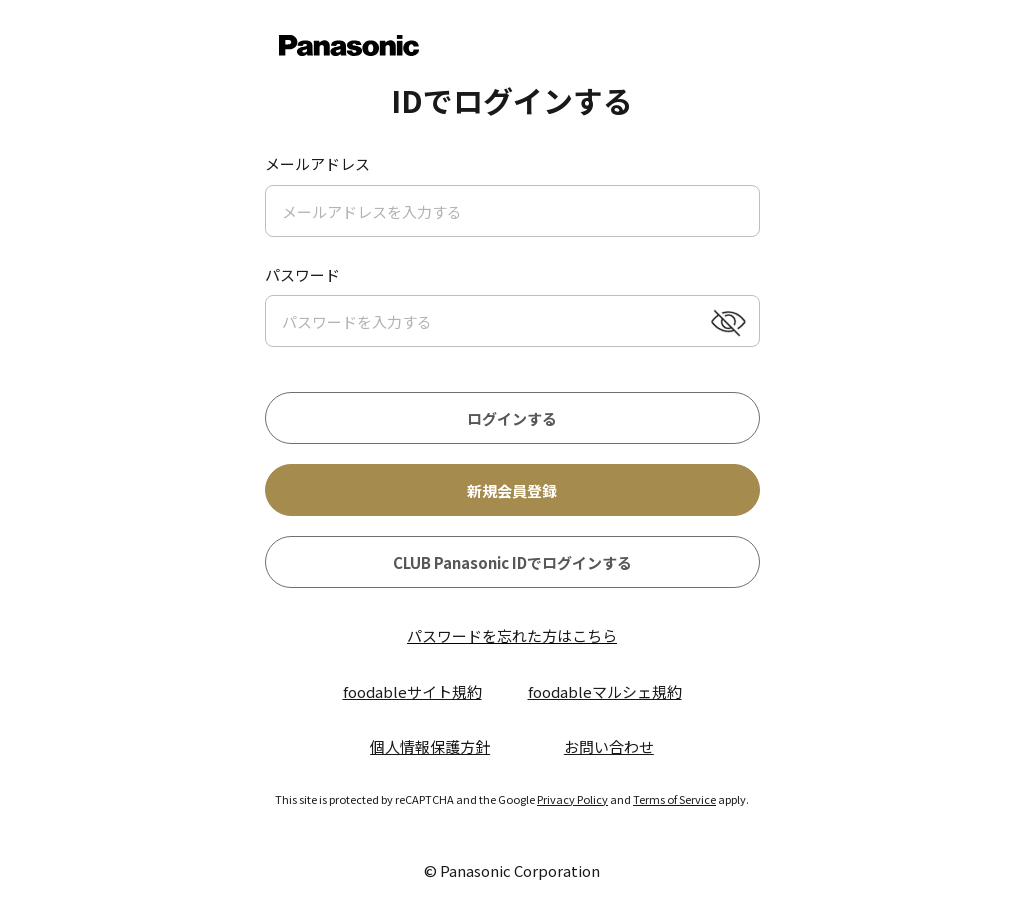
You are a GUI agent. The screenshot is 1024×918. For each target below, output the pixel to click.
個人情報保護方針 (430, 746)
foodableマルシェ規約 (605, 691)
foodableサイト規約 (412, 691)
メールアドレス (317, 163)
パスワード (302, 274)
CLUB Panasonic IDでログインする (512, 562)
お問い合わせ (609, 746)
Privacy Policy (572, 799)
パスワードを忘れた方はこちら (512, 635)
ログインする (512, 418)
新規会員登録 (512, 490)
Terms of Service (674, 799)
